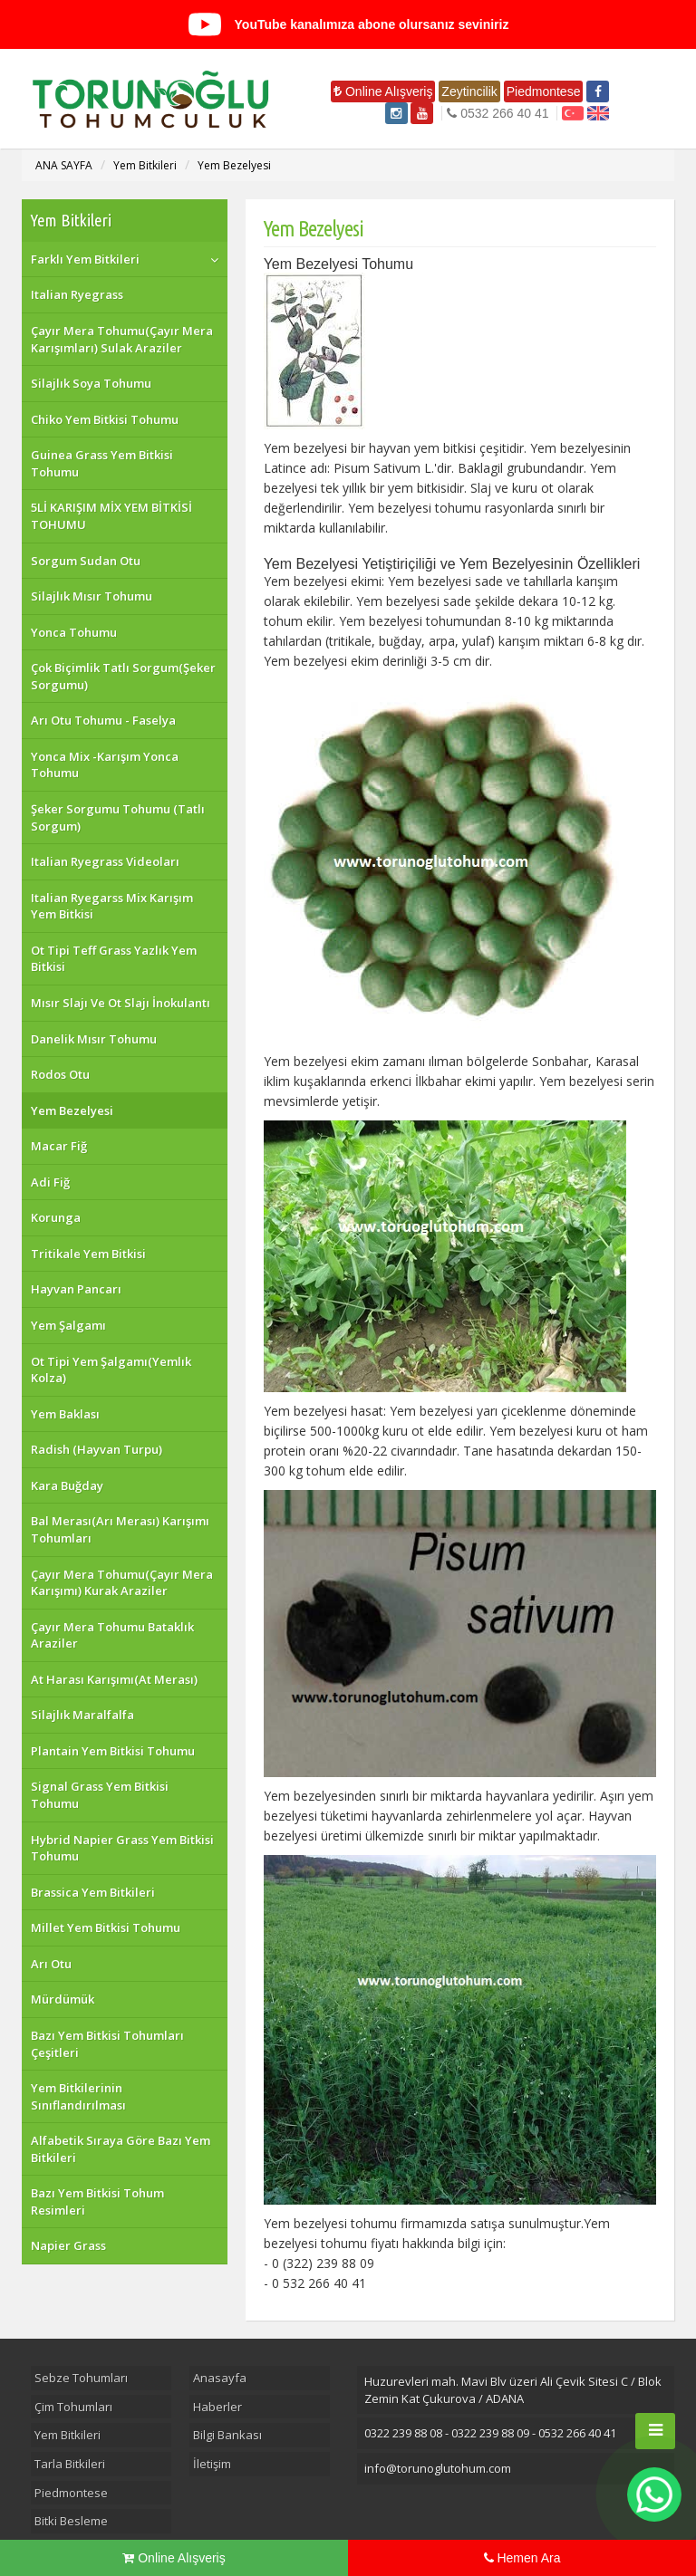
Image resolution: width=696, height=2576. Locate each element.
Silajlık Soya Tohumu (91, 383)
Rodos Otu (60, 1074)
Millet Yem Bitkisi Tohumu (105, 1927)
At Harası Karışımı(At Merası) (114, 1679)
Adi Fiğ (50, 1182)
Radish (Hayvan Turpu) (96, 1449)
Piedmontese (544, 91)
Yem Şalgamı (68, 1325)
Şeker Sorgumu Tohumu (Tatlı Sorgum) (118, 817)
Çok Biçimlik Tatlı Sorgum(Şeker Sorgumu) (123, 676)
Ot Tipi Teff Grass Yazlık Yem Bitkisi (114, 959)
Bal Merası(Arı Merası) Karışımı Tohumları (120, 1529)
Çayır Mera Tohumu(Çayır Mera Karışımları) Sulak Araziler (122, 339)
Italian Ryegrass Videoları (105, 861)
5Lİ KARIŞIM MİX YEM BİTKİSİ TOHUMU (111, 516)
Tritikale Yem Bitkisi (88, 1253)
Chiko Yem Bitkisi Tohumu (105, 419)
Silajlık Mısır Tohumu (91, 596)
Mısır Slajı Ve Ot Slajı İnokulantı (120, 1003)
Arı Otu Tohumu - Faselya (103, 720)
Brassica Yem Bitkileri (93, 1892)
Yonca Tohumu (74, 632)
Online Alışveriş (383, 91)
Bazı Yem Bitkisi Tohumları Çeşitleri (107, 2044)
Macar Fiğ (59, 1146)
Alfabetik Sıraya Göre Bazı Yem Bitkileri (120, 2149)
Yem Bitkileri (145, 165)
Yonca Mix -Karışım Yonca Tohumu (105, 765)
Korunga (56, 1217)
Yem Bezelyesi (234, 165)
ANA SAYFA (63, 165)
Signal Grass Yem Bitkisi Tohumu (100, 1795)
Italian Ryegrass (77, 294)
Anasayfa (219, 2377)
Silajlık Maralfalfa (82, 1714)
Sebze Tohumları (81, 2377)
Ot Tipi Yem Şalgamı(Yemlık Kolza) (111, 1370)
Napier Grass (68, 2245)
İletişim (212, 2464)
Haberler (217, 2406)
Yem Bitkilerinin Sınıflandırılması (78, 2096)
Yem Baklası (65, 1414)
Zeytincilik (469, 91)
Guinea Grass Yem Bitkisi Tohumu (102, 463)
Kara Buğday (67, 1485)
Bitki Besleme (71, 2521)
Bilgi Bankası (227, 2435)
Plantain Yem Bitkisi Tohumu (113, 1751)
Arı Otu (51, 1964)
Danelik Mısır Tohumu (94, 1039)
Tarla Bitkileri (69, 2464)
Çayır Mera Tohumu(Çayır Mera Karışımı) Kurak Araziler (122, 1583)
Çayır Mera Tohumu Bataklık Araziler (112, 1635)
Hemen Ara (522, 2558)
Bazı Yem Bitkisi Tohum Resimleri (97, 2201)
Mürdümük (62, 1999)
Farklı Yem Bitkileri (85, 259)
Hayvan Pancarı (76, 1289)
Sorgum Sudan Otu (85, 561)
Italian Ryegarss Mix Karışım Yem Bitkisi (112, 906)
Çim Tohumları (73, 2406)
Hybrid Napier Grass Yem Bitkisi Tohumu (122, 1848)
